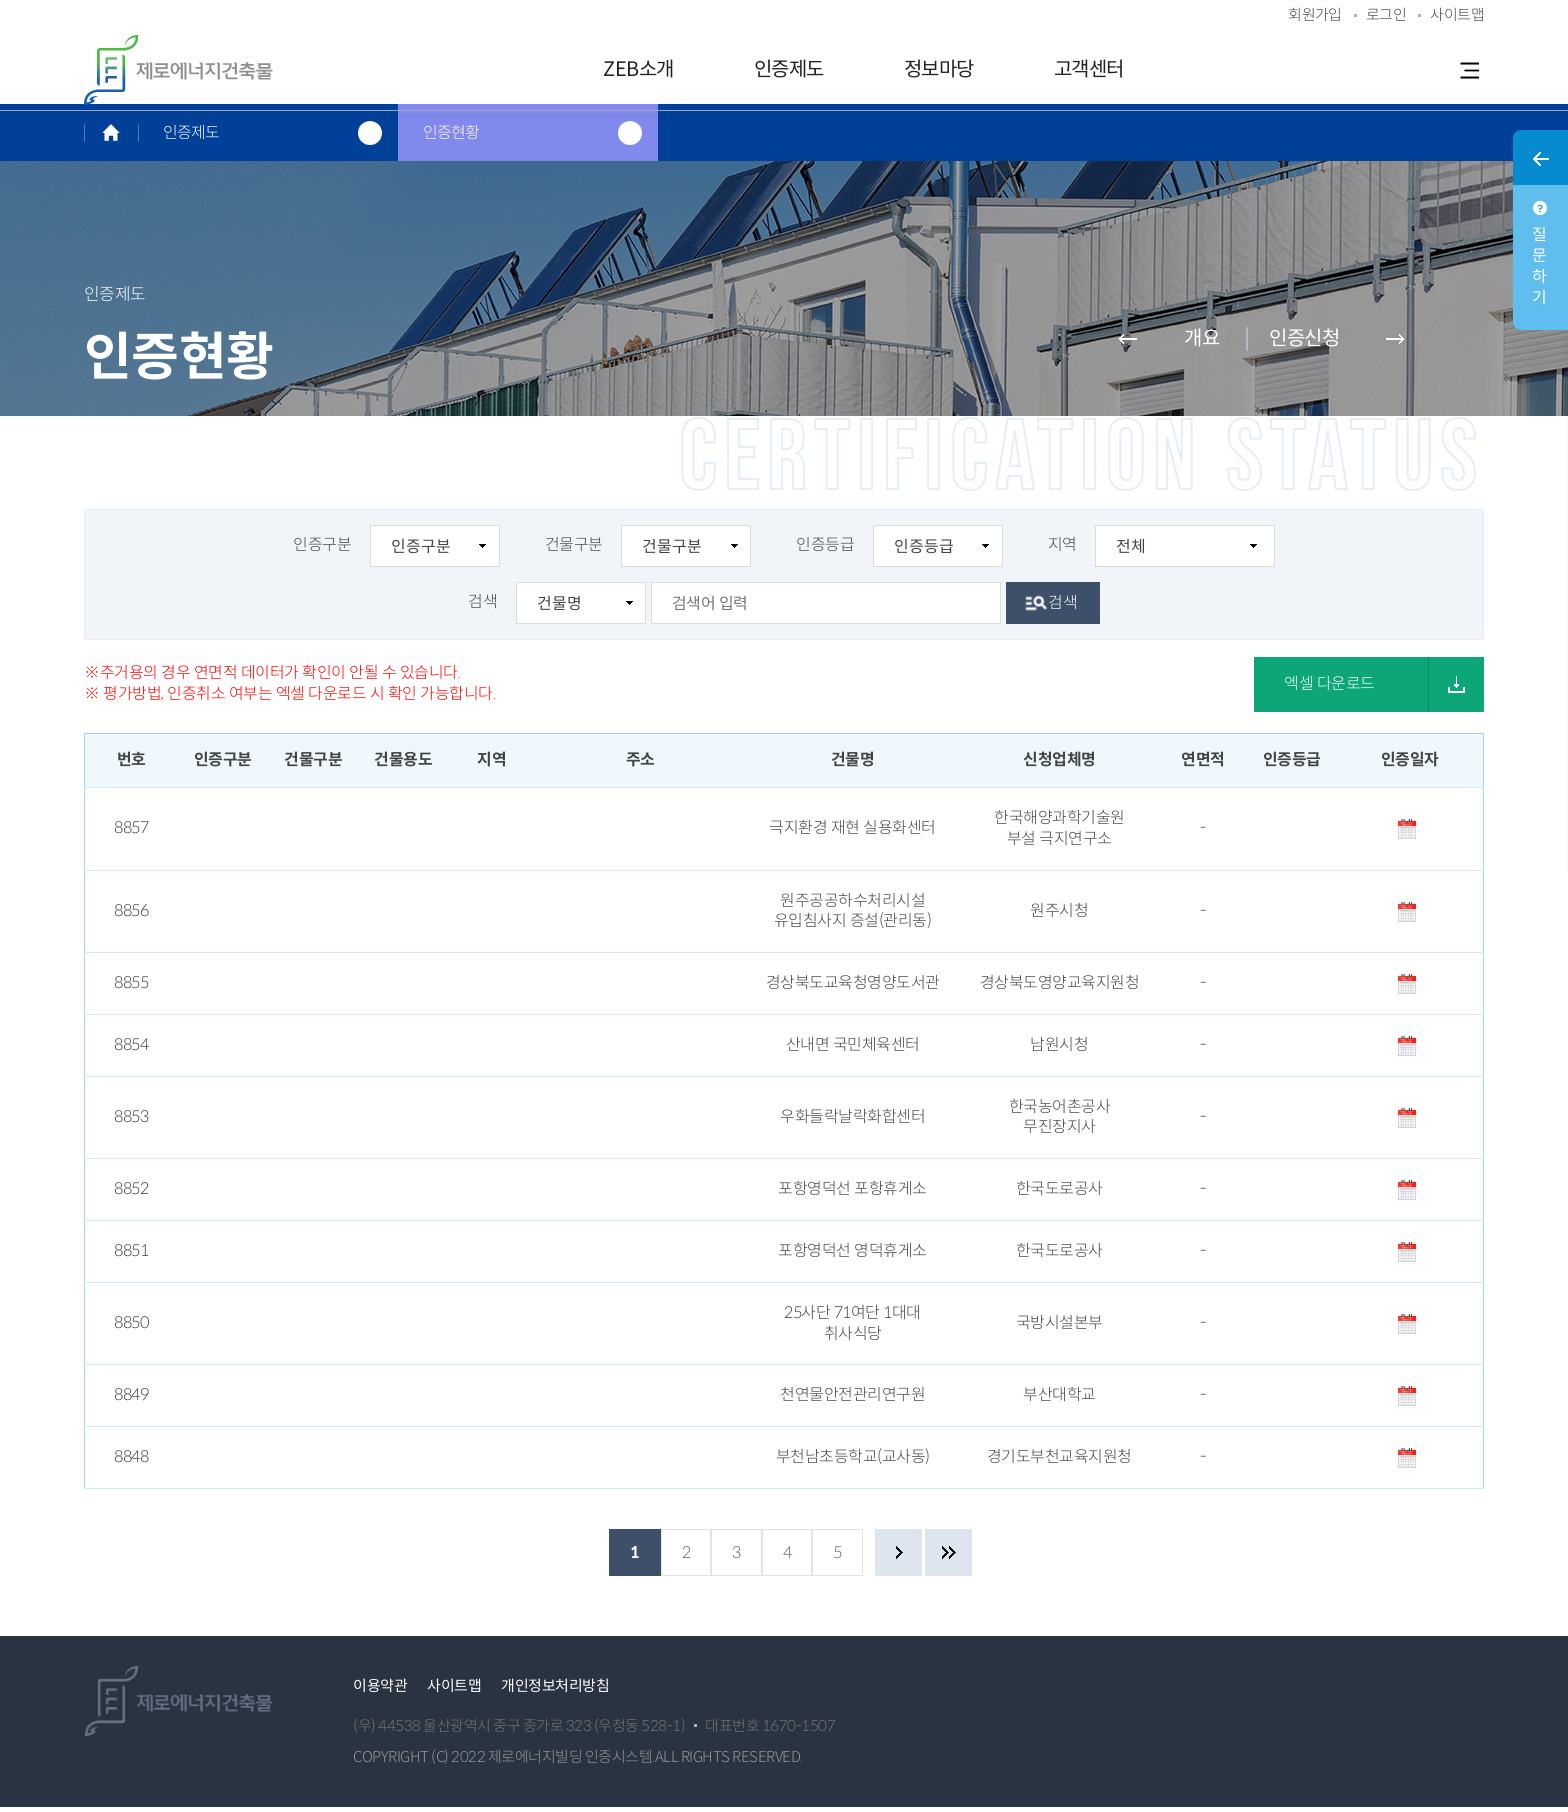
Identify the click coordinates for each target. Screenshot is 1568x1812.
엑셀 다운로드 (1329, 689)
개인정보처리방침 (555, 1691)
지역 (1162, 552)
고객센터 (1089, 69)
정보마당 (939, 69)
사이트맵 (454, 1691)
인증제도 (789, 69)
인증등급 (899, 552)
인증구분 (396, 552)
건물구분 (648, 552)
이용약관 (380, 1691)
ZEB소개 (638, 69)
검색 (557, 609)
